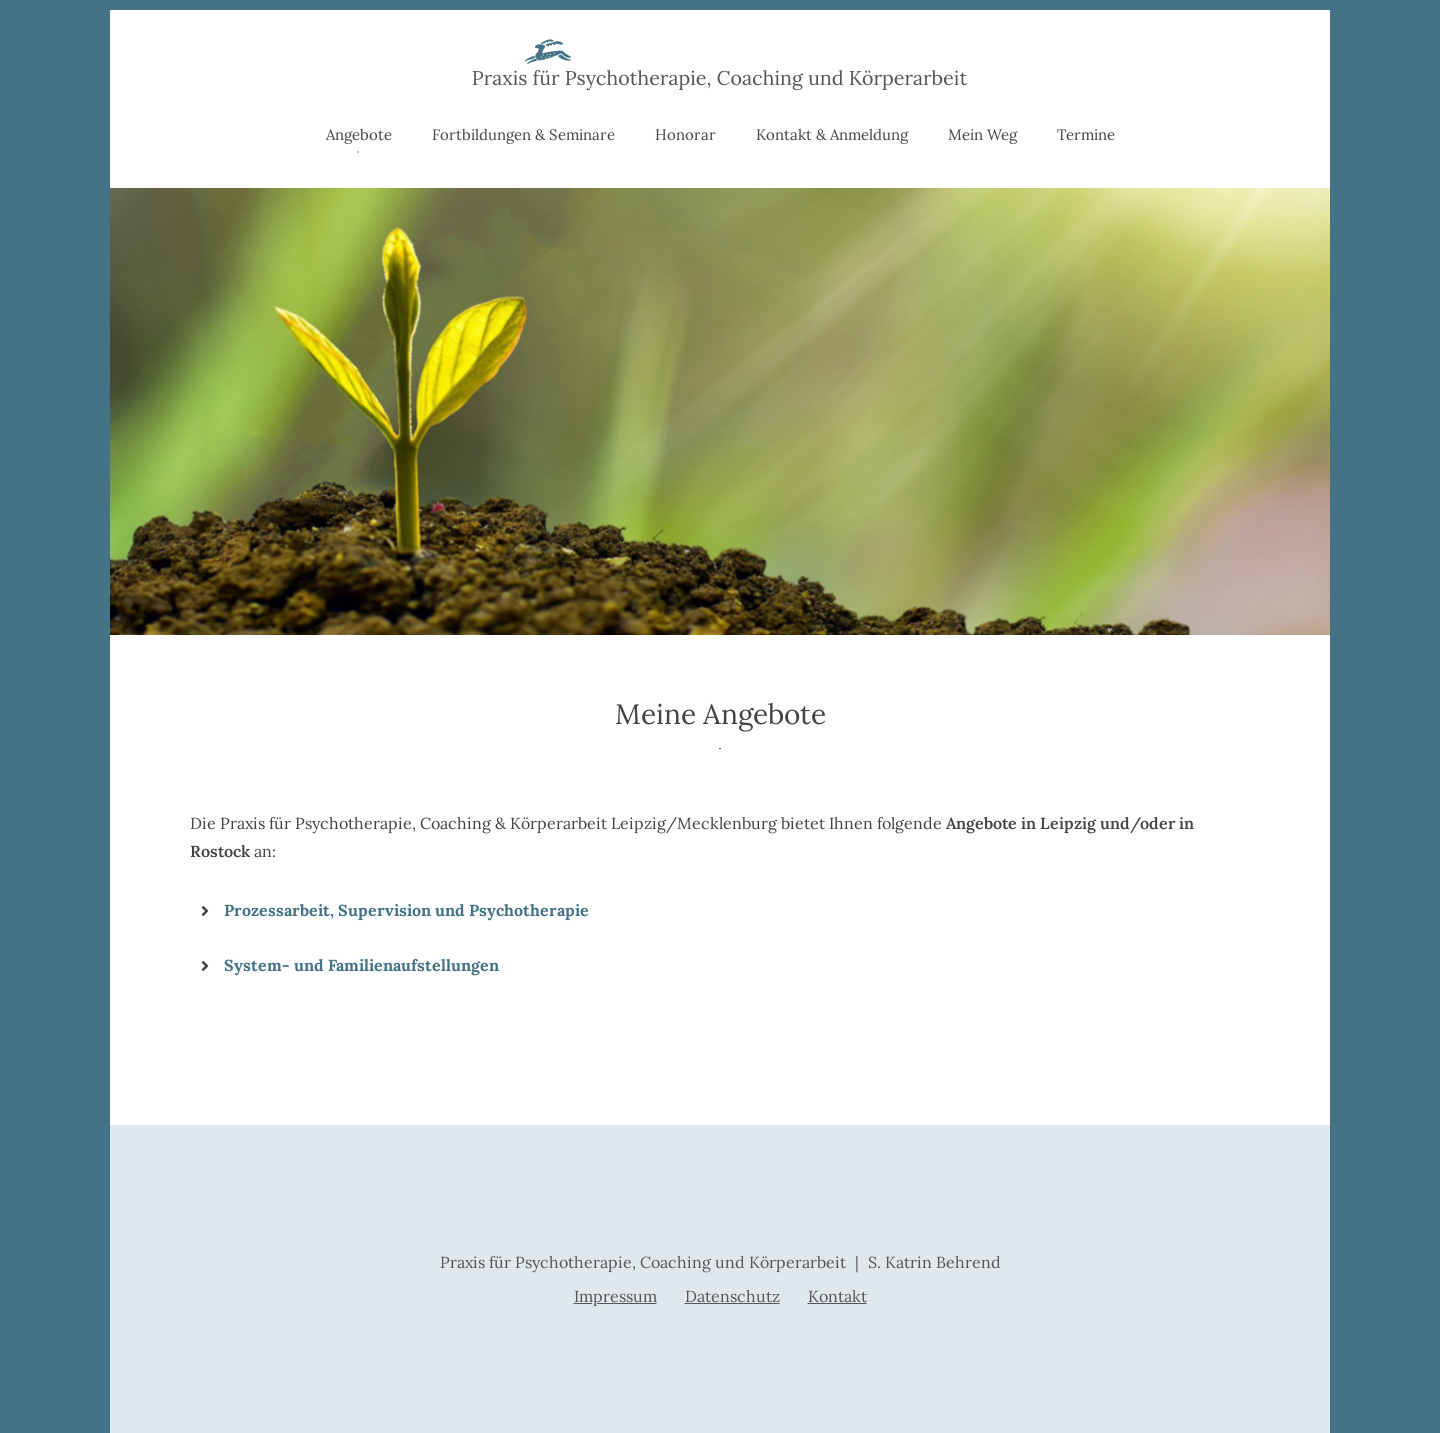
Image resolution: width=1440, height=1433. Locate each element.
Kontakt (837, 1296)
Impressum (615, 1296)
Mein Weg (982, 134)
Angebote (359, 134)
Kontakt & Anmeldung (832, 134)
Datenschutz (732, 1296)
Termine (1086, 134)
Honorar (685, 134)
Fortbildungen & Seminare (523, 134)
